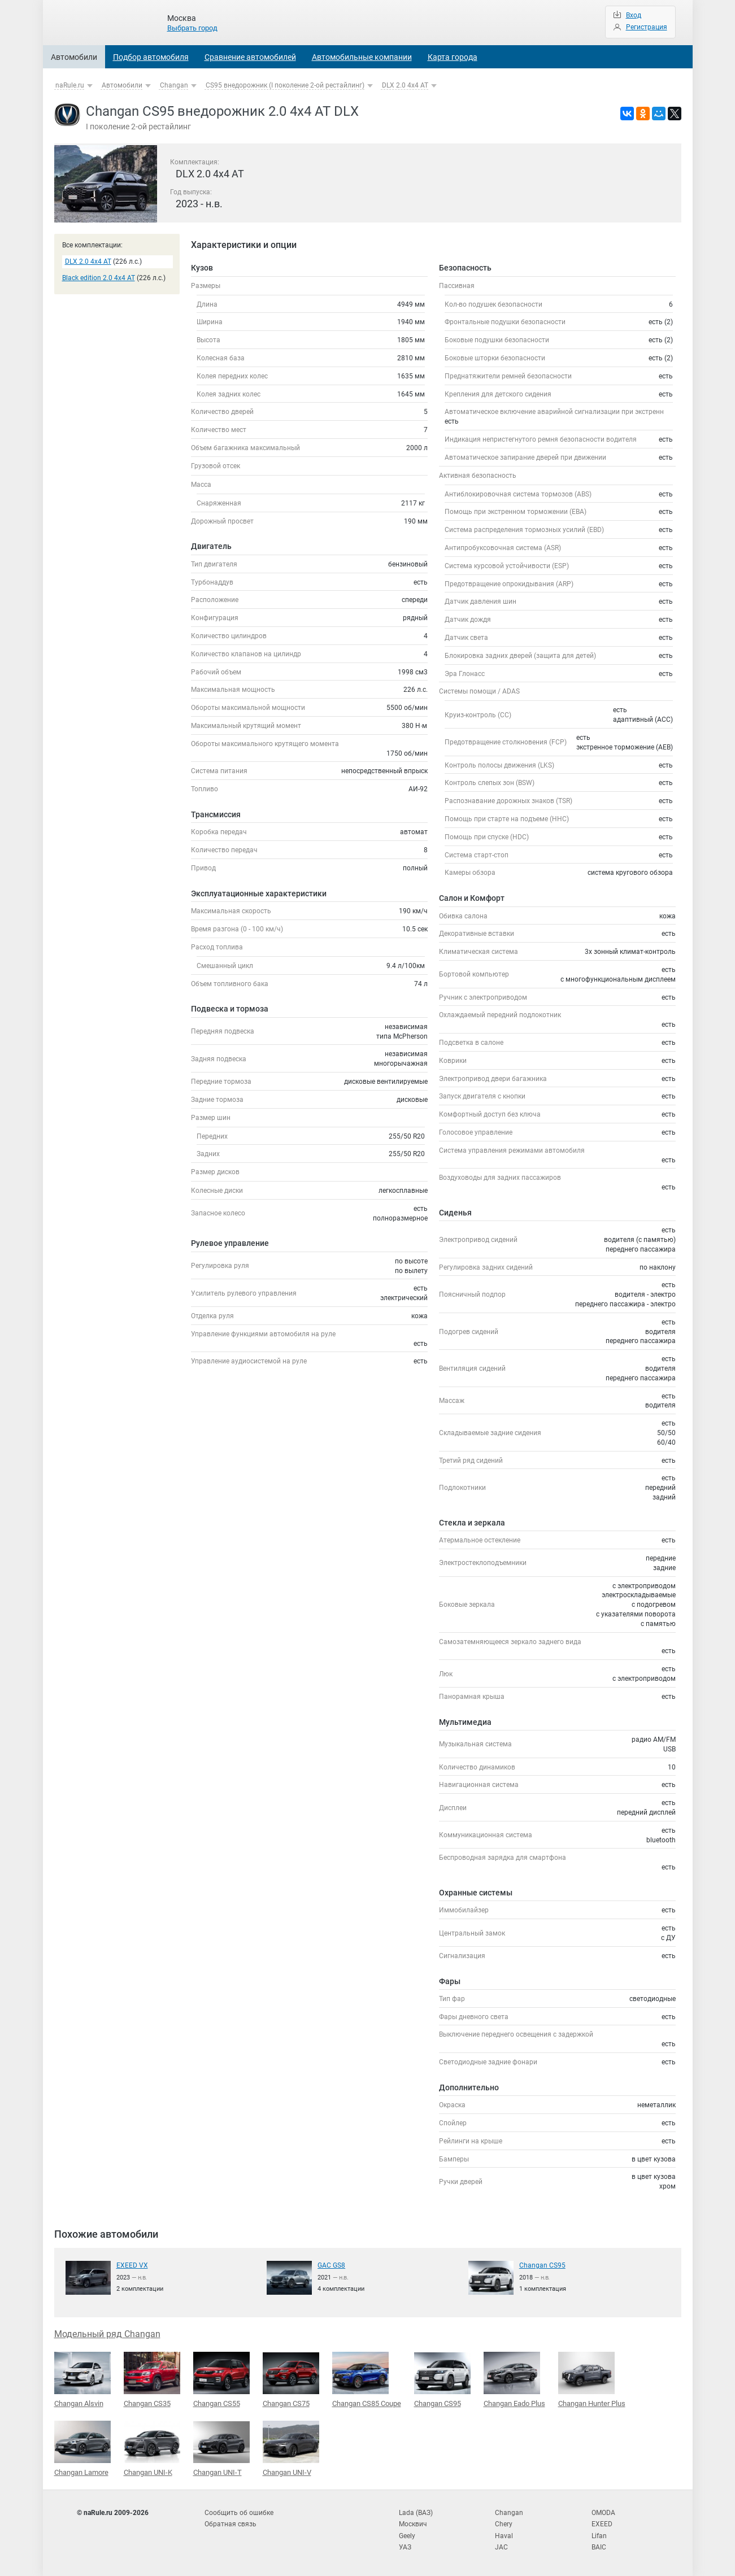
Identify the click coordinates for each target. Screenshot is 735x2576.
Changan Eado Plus (514, 2379)
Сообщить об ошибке (239, 2513)
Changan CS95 (542, 2265)
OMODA (603, 2513)
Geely (407, 2536)
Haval (504, 2536)
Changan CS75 (291, 2380)
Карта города (452, 57)
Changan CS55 (221, 2379)
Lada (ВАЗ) (416, 2513)
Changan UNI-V (291, 2448)
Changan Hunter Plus (591, 2379)
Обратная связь (230, 2524)
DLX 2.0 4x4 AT (405, 85)
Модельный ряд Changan (107, 2334)
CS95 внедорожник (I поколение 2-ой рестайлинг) (285, 85)
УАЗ (405, 2547)
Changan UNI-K (152, 2448)
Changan (174, 85)
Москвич (413, 2524)
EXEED (602, 2524)
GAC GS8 (331, 2265)
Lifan (599, 2536)
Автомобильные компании (362, 57)
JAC (501, 2547)
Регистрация (646, 27)
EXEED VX (132, 2265)
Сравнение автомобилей (250, 57)
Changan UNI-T (221, 2449)
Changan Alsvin (82, 2379)
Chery (503, 2524)
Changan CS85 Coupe (366, 2379)
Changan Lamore (82, 2448)
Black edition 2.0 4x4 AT (98, 278)
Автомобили (74, 57)
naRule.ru (69, 85)
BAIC (599, 2547)
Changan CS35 (152, 2379)
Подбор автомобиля (151, 57)
